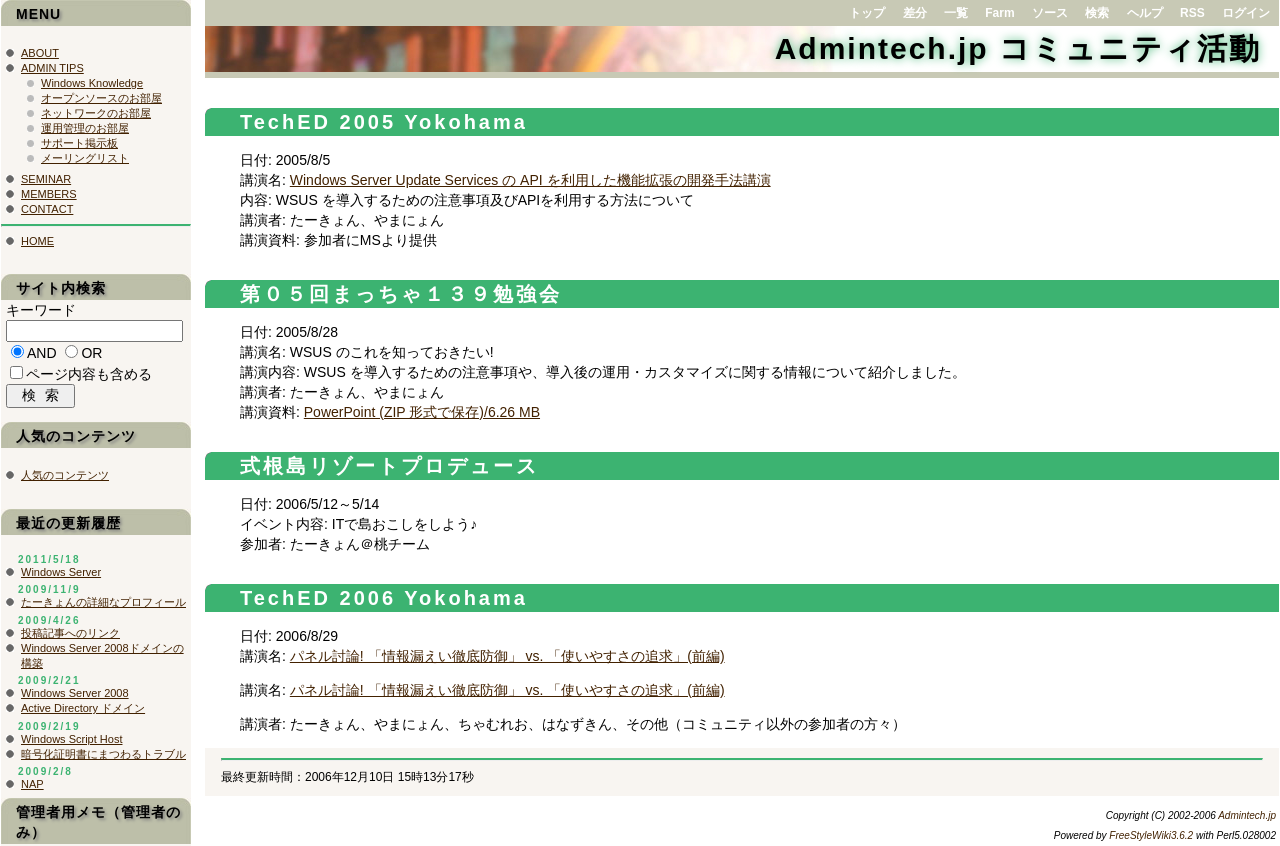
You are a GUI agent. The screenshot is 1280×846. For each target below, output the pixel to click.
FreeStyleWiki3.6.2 (1151, 835)
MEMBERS (49, 194)
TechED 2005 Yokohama (384, 122)
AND (42, 356)
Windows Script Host (71, 744)
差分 (915, 13)
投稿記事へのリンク (70, 638)
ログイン (1246, 13)
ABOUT (40, 53)
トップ (867, 13)
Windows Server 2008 (75, 698)
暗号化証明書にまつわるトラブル (103, 759)
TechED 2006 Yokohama (384, 598)
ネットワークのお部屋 (96, 113)
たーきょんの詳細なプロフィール (103, 607)
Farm (999, 13)
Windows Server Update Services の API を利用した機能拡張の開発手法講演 (530, 180)
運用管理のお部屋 (85, 128)
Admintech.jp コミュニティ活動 (1018, 48)
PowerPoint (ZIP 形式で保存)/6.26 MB (422, 412)
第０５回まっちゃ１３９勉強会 (401, 294)
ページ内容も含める (89, 377)
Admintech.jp (1247, 815)
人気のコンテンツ (65, 480)
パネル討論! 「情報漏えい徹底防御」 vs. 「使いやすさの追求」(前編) (507, 656)
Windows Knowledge (92, 83)
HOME (37, 241)
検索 (1097, 13)
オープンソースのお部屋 (101, 98)
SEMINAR (46, 179)
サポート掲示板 (79, 143)
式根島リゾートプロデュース (389, 466)
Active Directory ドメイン (83, 713)
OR (91, 356)
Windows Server (61, 577)
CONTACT (47, 209)
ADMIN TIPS (52, 68)
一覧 (956, 13)
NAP (32, 789)
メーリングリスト (85, 158)
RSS (1192, 13)
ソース (1050, 13)
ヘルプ (1145, 13)
